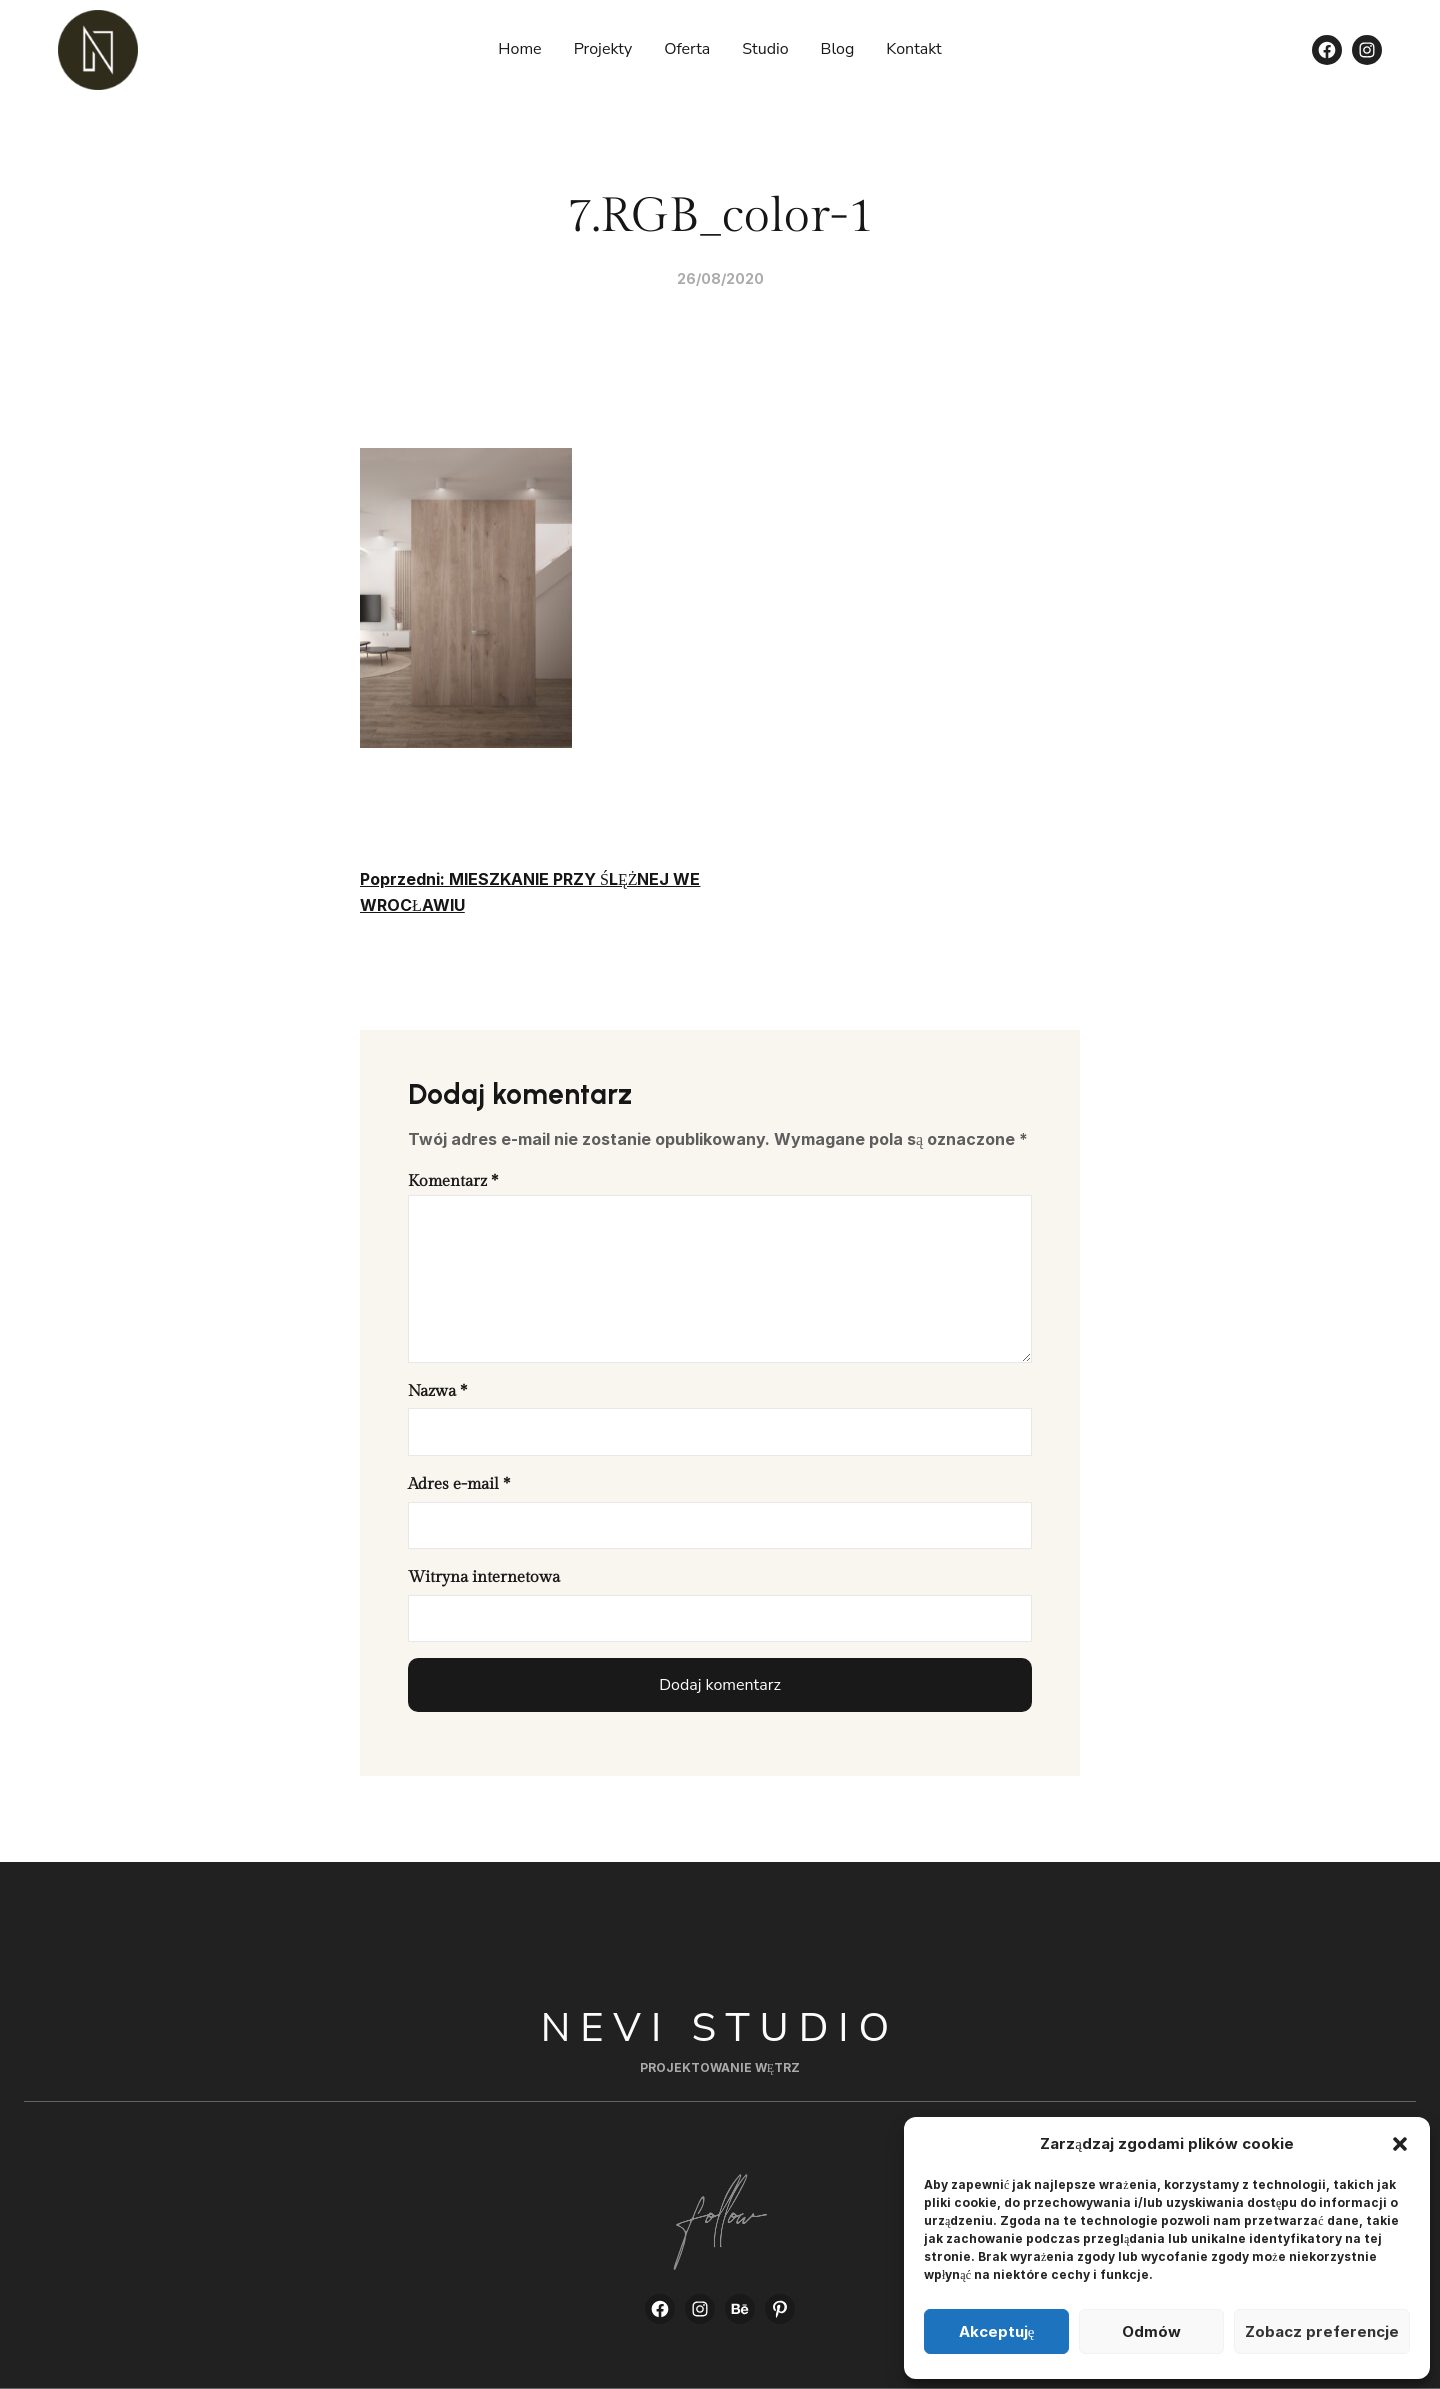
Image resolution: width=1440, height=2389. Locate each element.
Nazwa (437, 1391)
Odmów (1151, 2331)
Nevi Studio (720, 2028)
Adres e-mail (459, 1484)
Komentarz (453, 1181)
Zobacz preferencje (1322, 2331)
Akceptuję (997, 2331)
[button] (1400, 2144)
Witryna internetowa (484, 1577)
